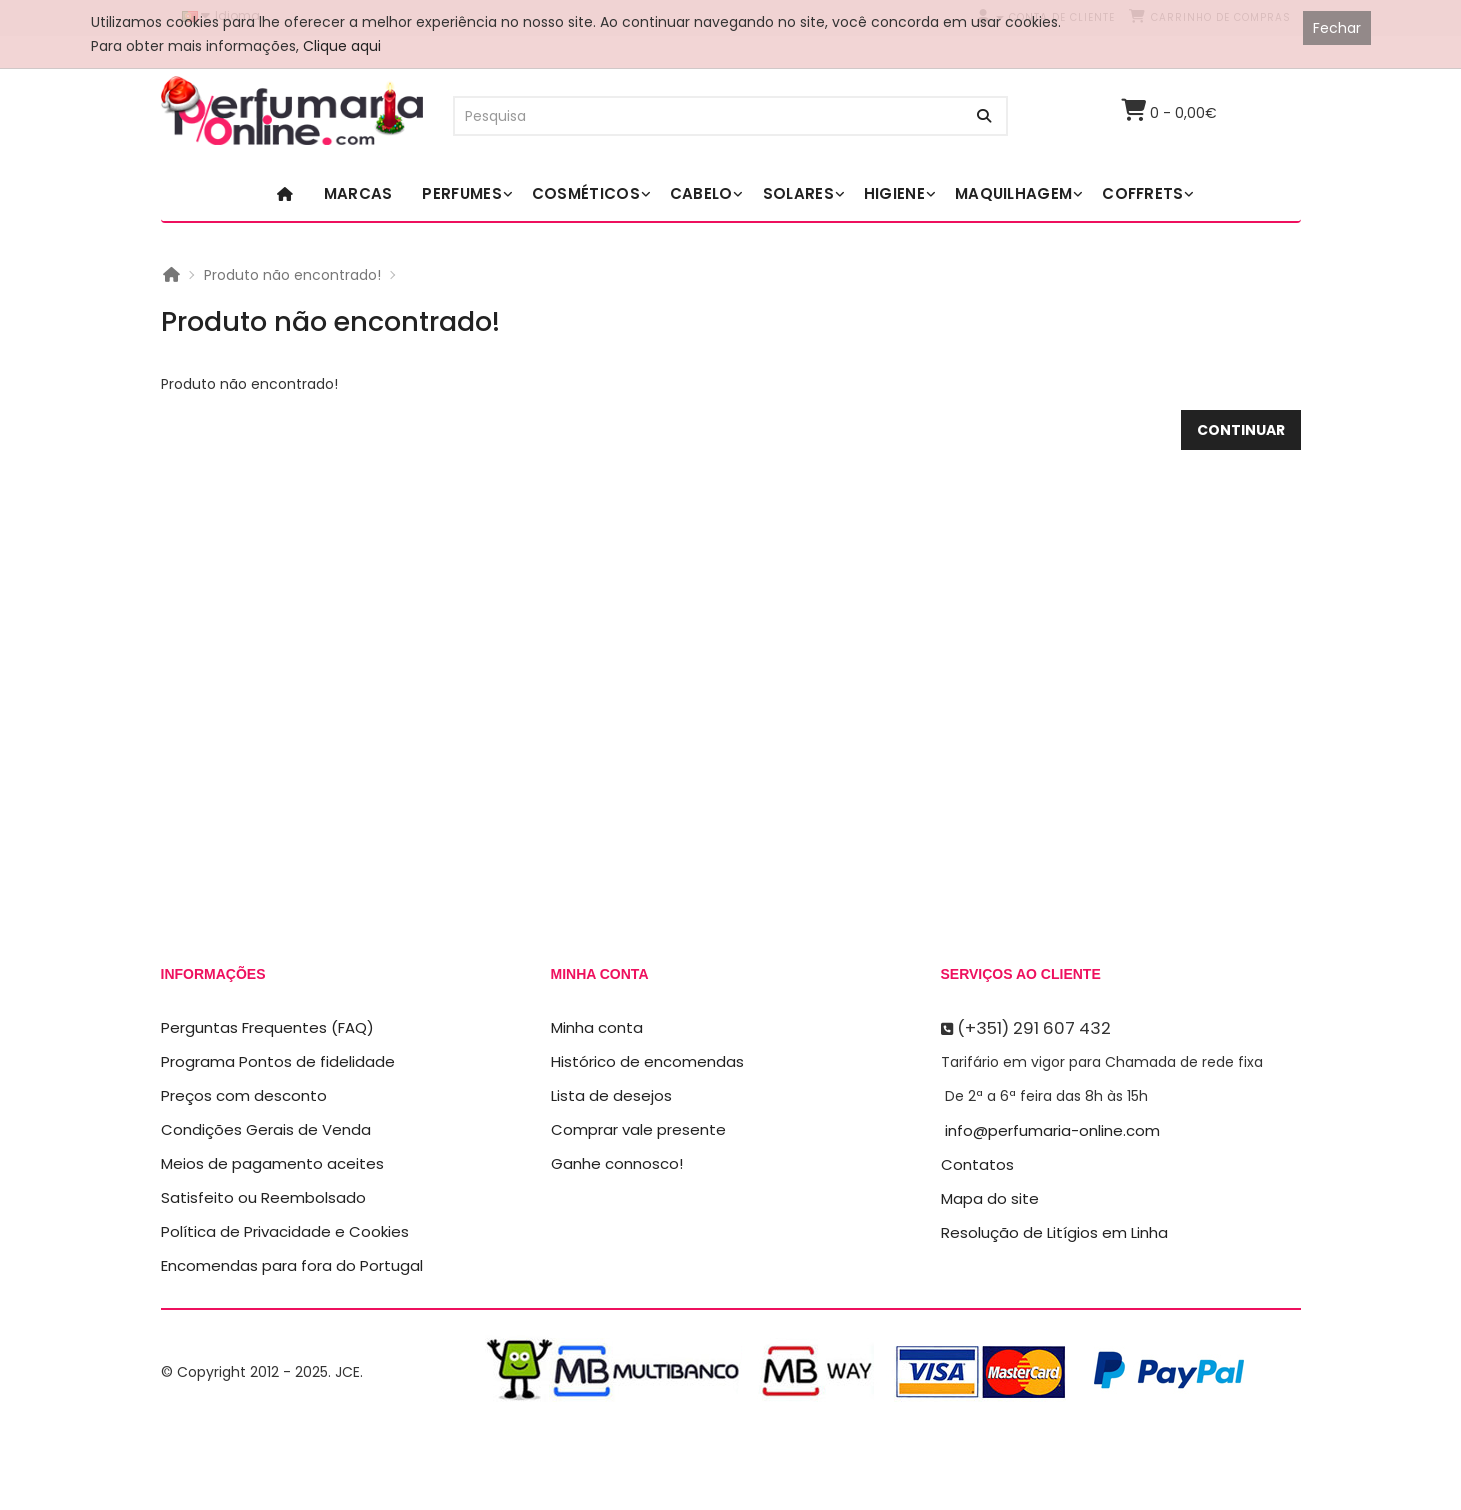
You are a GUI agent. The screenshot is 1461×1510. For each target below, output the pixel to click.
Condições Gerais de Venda (266, 1129)
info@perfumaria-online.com (1052, 1130)
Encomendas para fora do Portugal (292, 1265)
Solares (798, 193)
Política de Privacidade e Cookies (285, 1231)
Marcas (358, 193)
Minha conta (597, 1027)
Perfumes (461, 193)
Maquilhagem (1013, 193)
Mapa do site (990, 1198)
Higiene (894, 193)
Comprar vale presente (638, 1129)
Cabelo (701, 193)
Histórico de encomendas (647, 1061)
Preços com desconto (244, 1095)
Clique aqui (342, 46)
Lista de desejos (611, 1095)
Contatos (977, 1164)
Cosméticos (586, 193)
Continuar (1241, 430)
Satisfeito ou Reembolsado (263, 1197)
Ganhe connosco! (617, 1163)
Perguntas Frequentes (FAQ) (267, 1027)
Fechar (1337, 28)
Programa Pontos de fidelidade (278, 1061)
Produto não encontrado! (292, 275)
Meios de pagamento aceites (272, 1163)
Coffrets (1142, 193)
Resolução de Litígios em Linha (1054, 1232)
